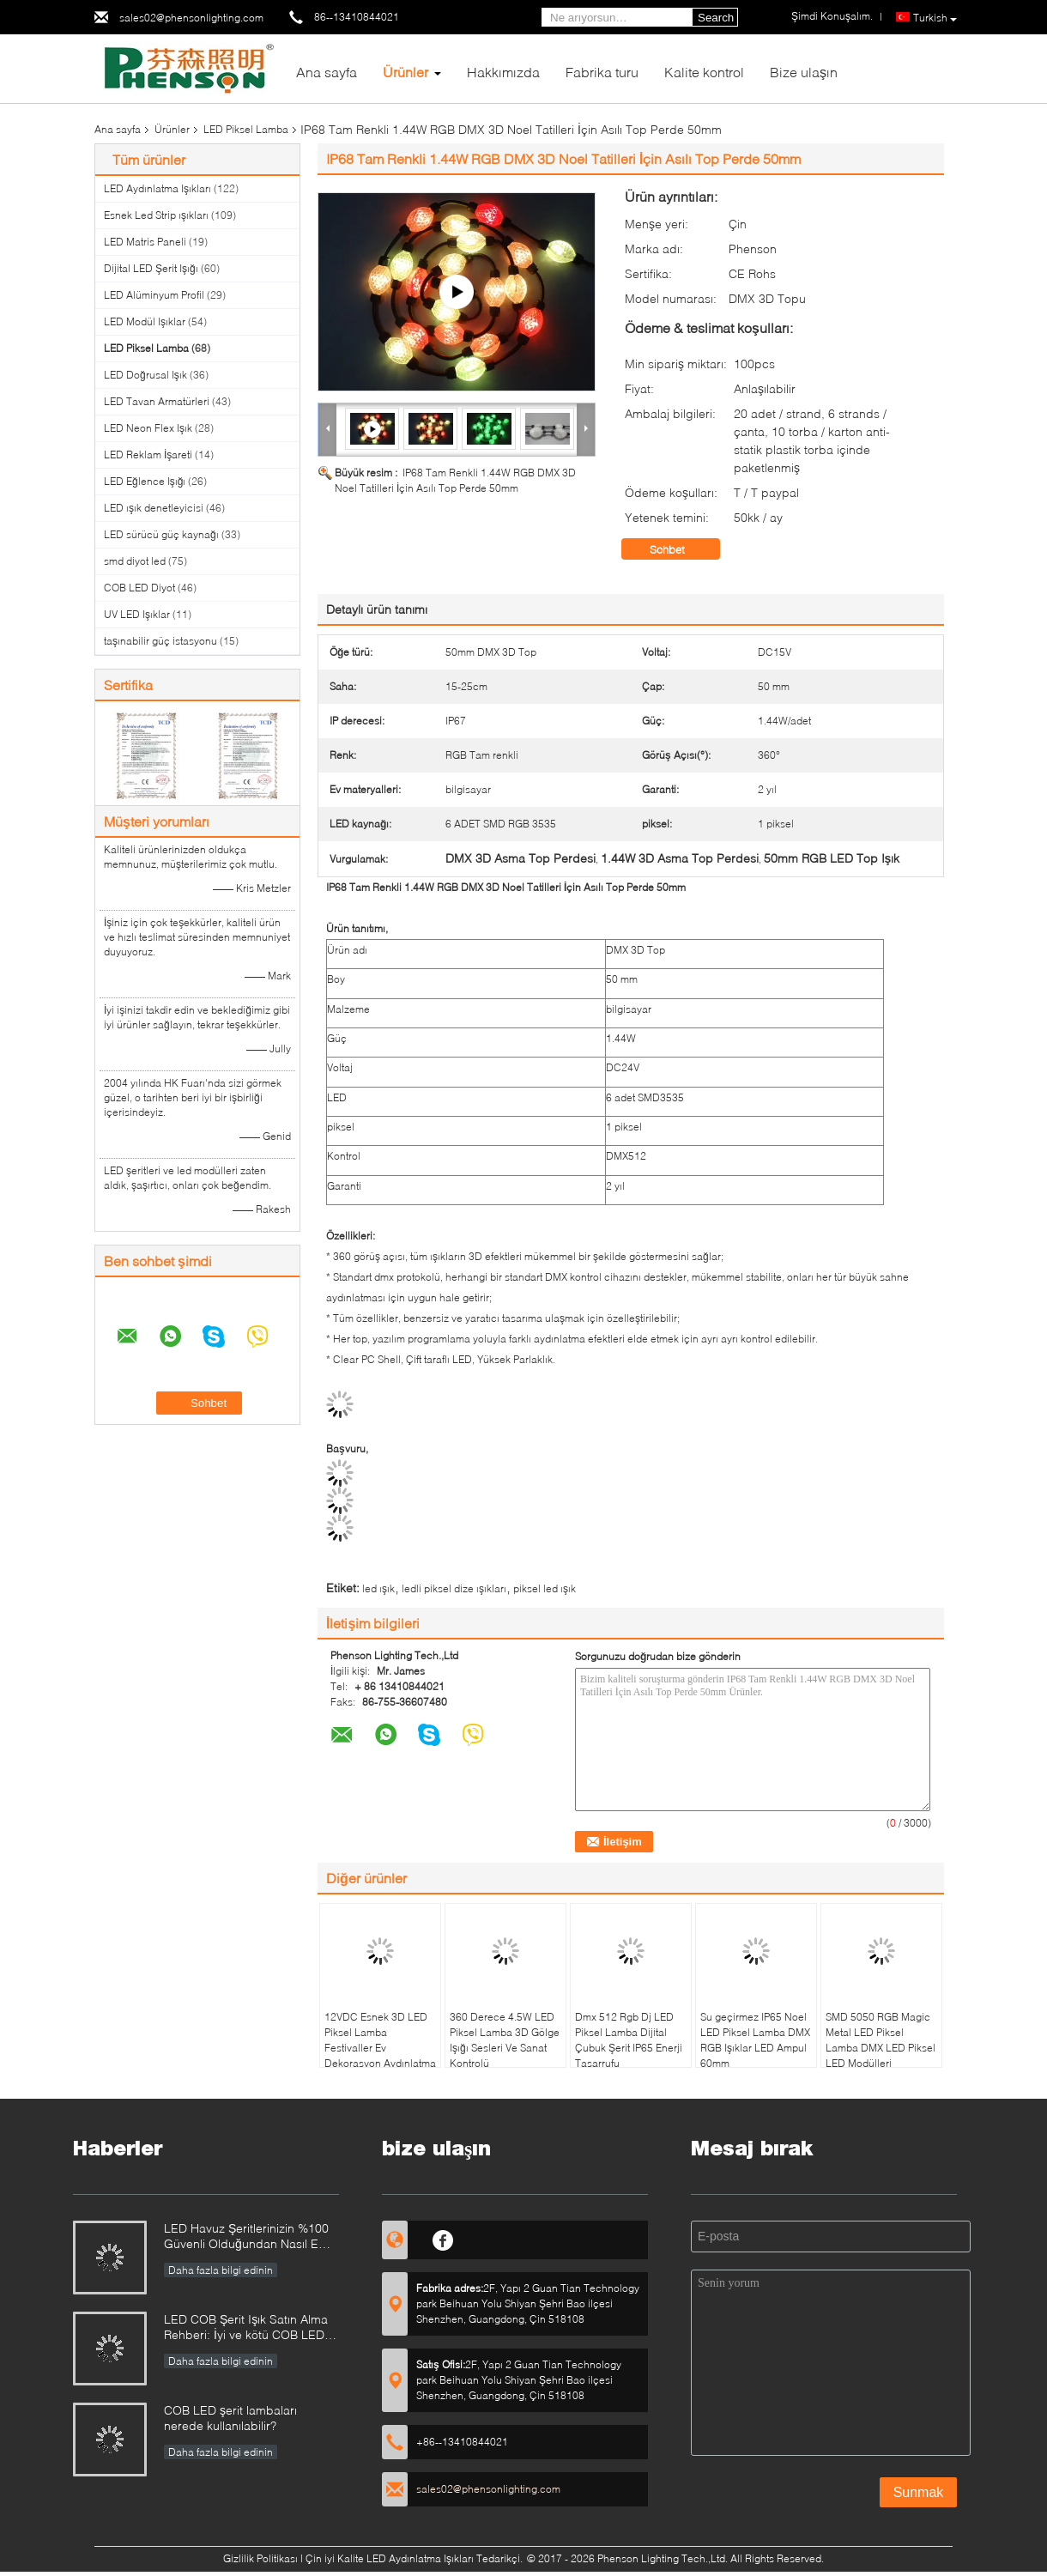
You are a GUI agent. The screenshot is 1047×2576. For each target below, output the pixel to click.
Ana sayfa (326, 72)
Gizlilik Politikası (260, 2558)
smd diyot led (135, 561)
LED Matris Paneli (145, 241)
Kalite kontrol (704, 72)
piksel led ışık (544, 1588)
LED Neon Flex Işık (148, 427)
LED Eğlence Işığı (144, 481)
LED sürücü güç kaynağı (161, 534)
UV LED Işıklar (137, 614)
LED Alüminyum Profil (154, 294)
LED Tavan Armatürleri (156, 401)
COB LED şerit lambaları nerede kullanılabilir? (230, 2418)
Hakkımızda (503, 72)
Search (716, 17)
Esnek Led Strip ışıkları (156, 215)
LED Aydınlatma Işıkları (157, 188)
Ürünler (405, 72)
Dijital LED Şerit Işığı (151, 268)
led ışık (378, 1588)
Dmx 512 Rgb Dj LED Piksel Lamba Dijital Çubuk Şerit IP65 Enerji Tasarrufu (628, 2040)
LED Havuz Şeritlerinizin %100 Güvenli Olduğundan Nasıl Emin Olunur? (251, 2237)
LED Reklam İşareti (148, 454)
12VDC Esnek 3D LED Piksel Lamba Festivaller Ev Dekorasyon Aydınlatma (380, 2040)
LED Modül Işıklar (144, 321)
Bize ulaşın (804, 72)
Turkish (935, 18)
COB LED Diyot (139, 587)
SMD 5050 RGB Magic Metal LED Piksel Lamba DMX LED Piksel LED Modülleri (880, 2040)
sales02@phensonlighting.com (191, 17)
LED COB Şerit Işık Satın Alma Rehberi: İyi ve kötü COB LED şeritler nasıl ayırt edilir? (246, 2328)
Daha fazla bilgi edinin (220, 2270)
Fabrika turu (602, 72)
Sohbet (679, 549)
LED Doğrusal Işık (145, 374)
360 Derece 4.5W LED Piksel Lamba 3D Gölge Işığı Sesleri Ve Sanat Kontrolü (505, 2040)
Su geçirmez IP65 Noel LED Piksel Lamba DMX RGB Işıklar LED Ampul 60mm (755, 2040)
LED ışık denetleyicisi (153, 507)
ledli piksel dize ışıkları (454, 1588)
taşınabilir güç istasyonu (160, 640)
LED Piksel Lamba (245, 129)
